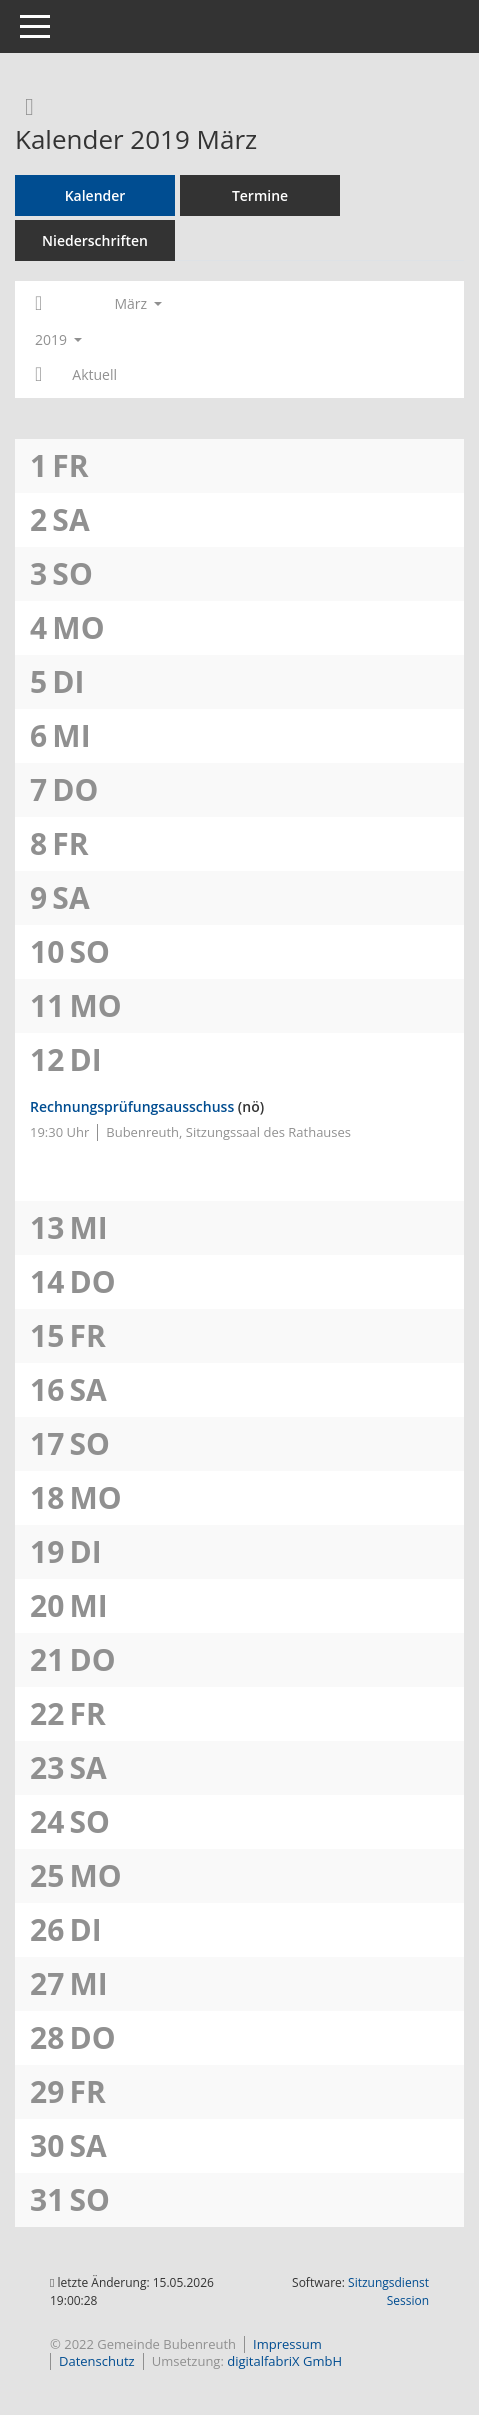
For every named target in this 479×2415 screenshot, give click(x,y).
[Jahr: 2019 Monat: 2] (38, 304)
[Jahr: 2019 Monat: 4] (38, 375)
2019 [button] (58, 339)
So (72, 573)
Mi (71, 735)
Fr (70, 465)
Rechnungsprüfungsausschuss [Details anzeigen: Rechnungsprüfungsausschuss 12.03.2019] (132, 1106)
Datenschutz (97, 2361)
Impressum (287, 2344)
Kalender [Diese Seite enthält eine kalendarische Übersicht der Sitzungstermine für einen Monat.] (95, 195)
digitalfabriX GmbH (284, 2361)
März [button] (138, 303)
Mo (78, 627)
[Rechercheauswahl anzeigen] (24, 105)
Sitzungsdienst (388, 2291)
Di (68, 681)
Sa (70, 519)
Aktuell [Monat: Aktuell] (94, 374)
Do (75, 789)
